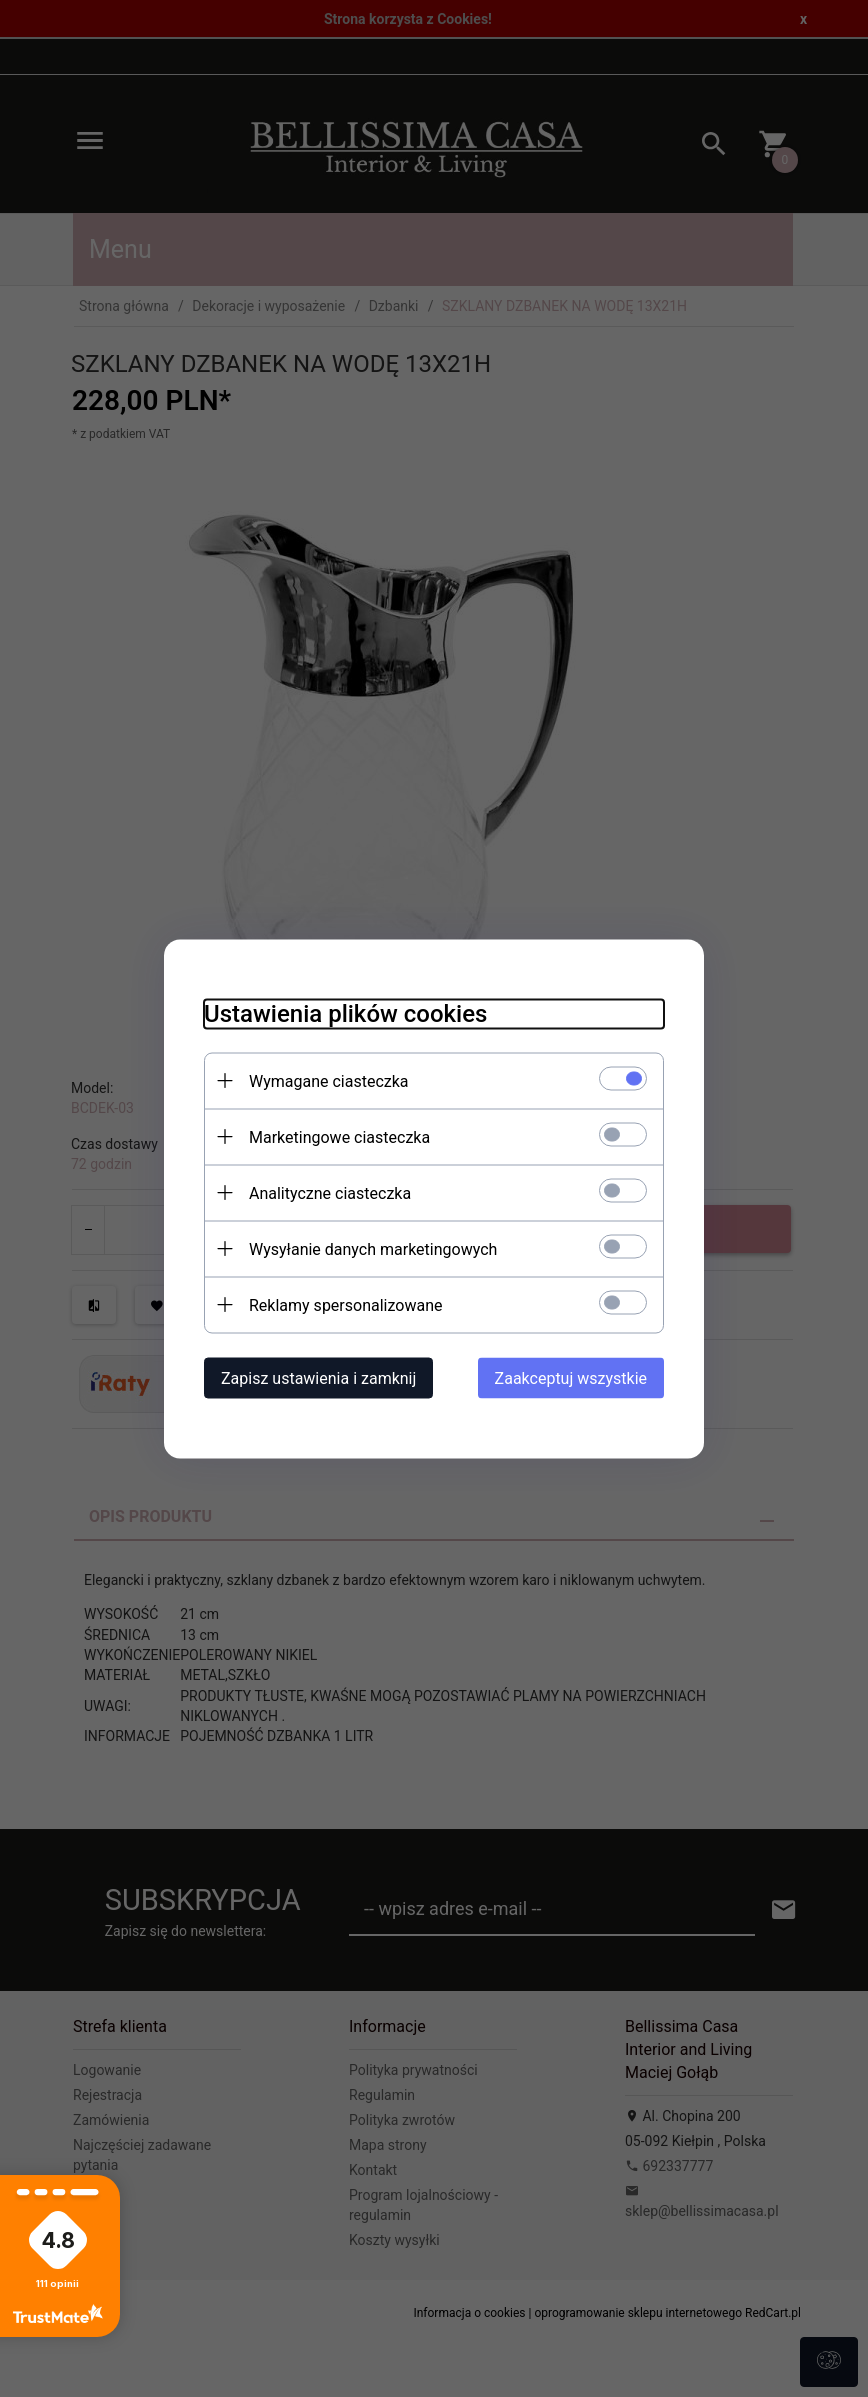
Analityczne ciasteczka (330, 1192)
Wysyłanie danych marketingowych (373, 1248)
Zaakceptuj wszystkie (571, 1377)
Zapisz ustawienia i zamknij (318, 1377)
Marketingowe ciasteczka (339, 1136)
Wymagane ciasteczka (329, 1080)
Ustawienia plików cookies (345, 1013)
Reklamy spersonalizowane (345, 1304)
